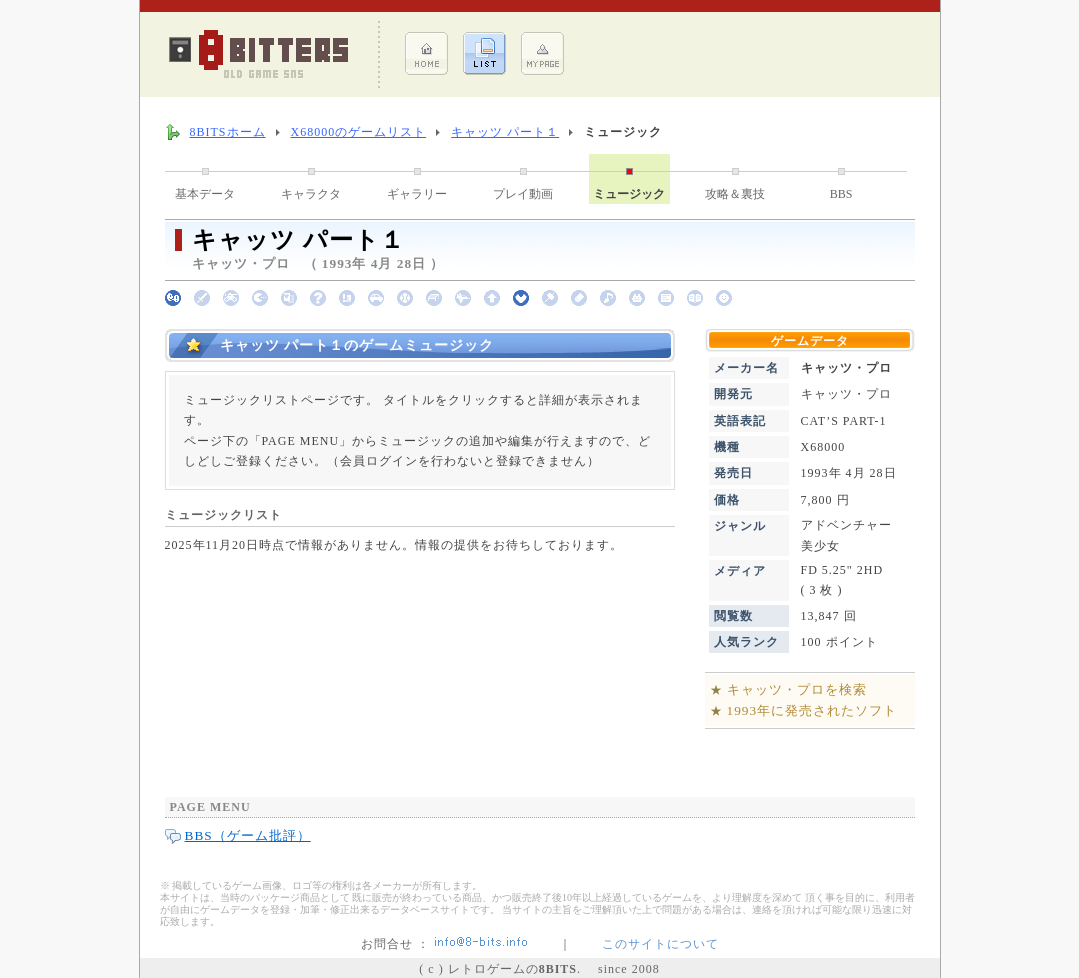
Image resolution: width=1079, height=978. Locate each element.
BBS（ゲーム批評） (248, 835)
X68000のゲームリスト (359, 132)
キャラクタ (311, 194)
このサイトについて (660, 944)
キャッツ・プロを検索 (797, 689)
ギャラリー (417, 194)
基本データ (205, 194)
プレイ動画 (523, 194)
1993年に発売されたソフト (812, 710)
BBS (841, 194)
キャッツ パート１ (505, 132)
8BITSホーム (228, 132)
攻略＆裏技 (735, 194)
